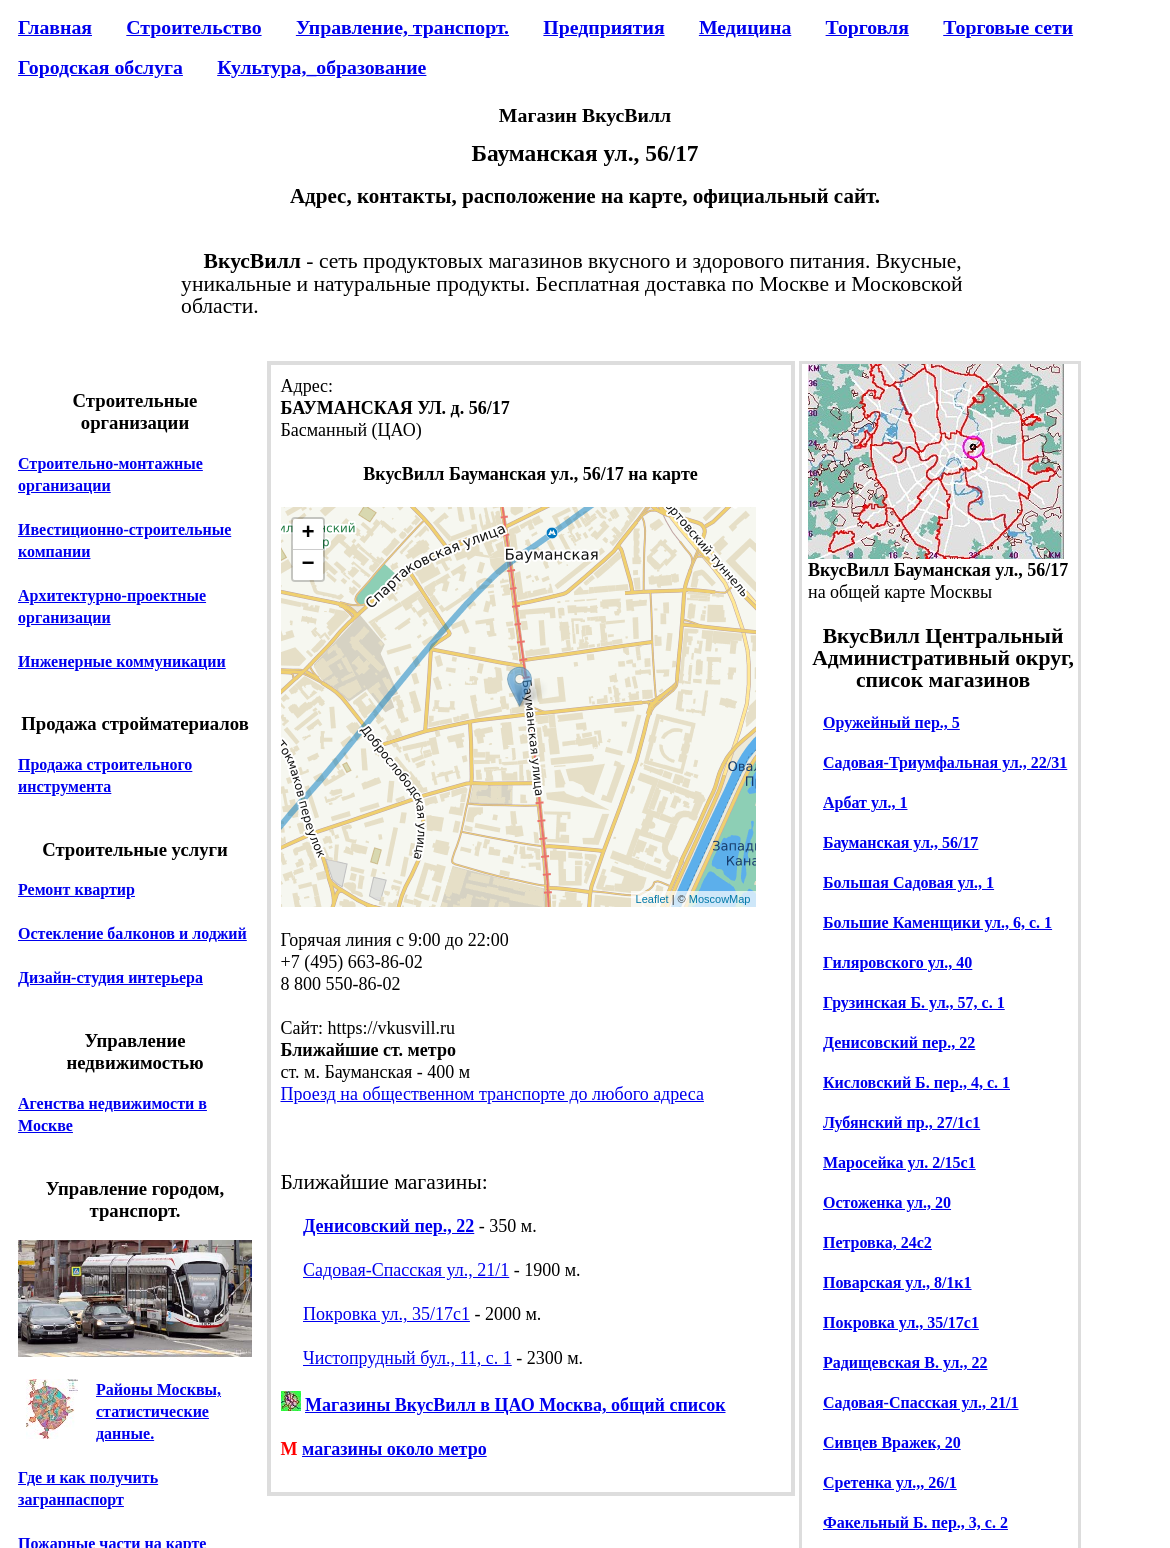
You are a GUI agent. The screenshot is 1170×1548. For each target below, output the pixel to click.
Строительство (193, 27)
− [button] (307, 565)
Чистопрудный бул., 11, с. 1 (407, 1358)
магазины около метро (394, 1449)
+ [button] (307, 534)
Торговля (867, 27)
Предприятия (603, 27)
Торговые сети (1008, 27)
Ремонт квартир (76, 889)
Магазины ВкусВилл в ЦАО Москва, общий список (515, 1405)
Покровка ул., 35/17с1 (386, 1314)
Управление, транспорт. (402, 27)
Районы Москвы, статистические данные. (158, 1411)
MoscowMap (720, 899)
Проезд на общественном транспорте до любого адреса (492, 1094)
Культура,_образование (321, 67)
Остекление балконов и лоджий (132, 933)
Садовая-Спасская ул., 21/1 (406, 1270)
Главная (55, 27)
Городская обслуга (100, 67)
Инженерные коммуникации (122, 661)
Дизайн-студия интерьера (110, 977)
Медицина (745, 27)
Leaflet (652, 899)
